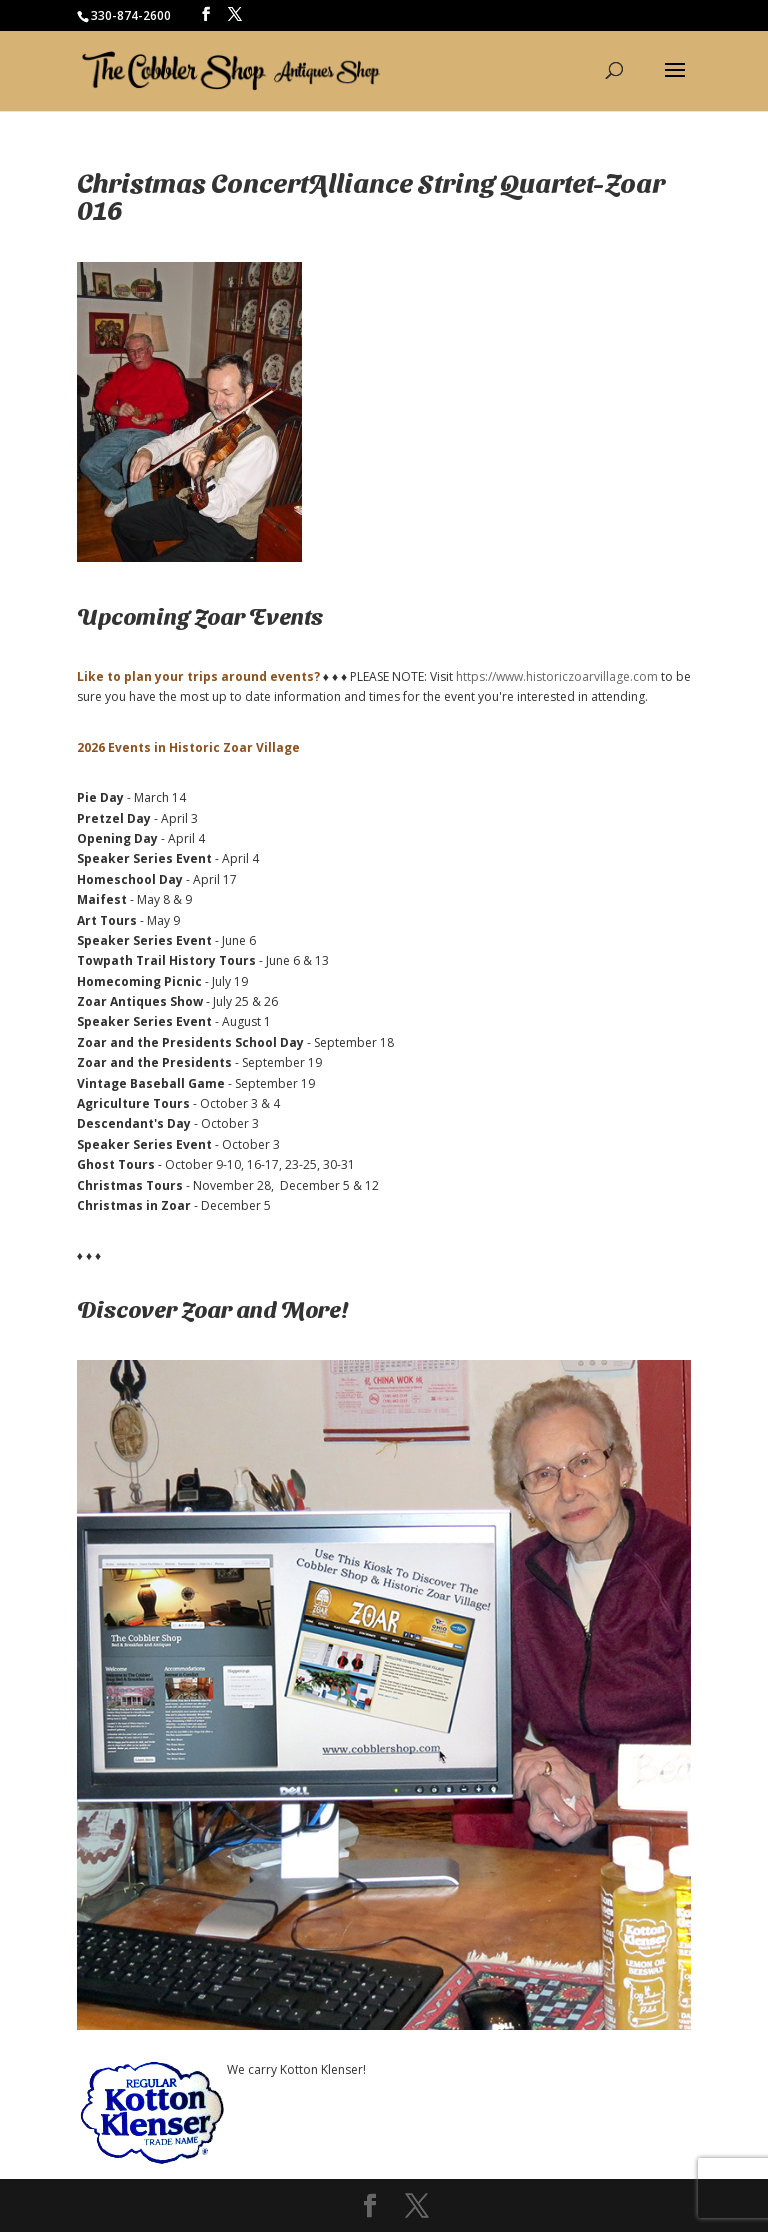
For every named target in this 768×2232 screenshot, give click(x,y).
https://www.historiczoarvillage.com (557, 676)
